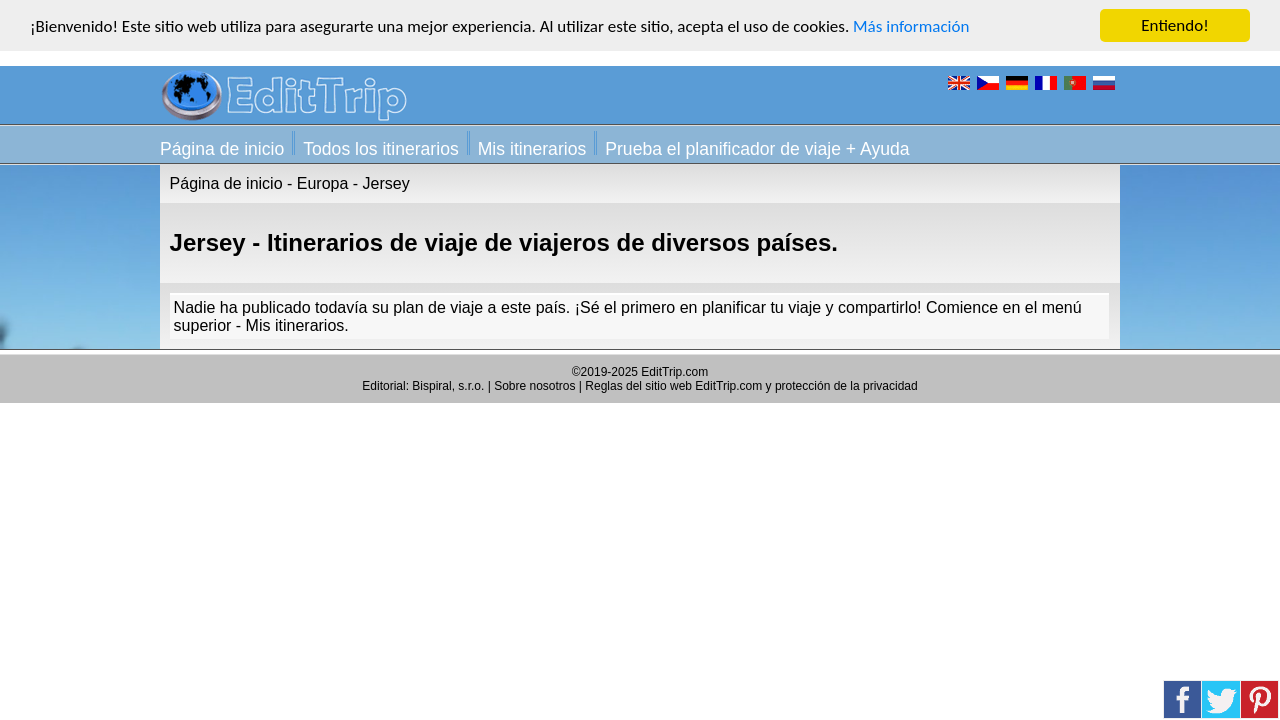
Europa (323, 183)
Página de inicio (222, 149)
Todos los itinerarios (380, 149)
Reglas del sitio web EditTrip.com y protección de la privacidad (751, 386)
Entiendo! (1174, 25)
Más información (911, 25)
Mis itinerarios (532, 149)
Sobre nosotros (534, 386)
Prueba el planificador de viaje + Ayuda (757, 149)
